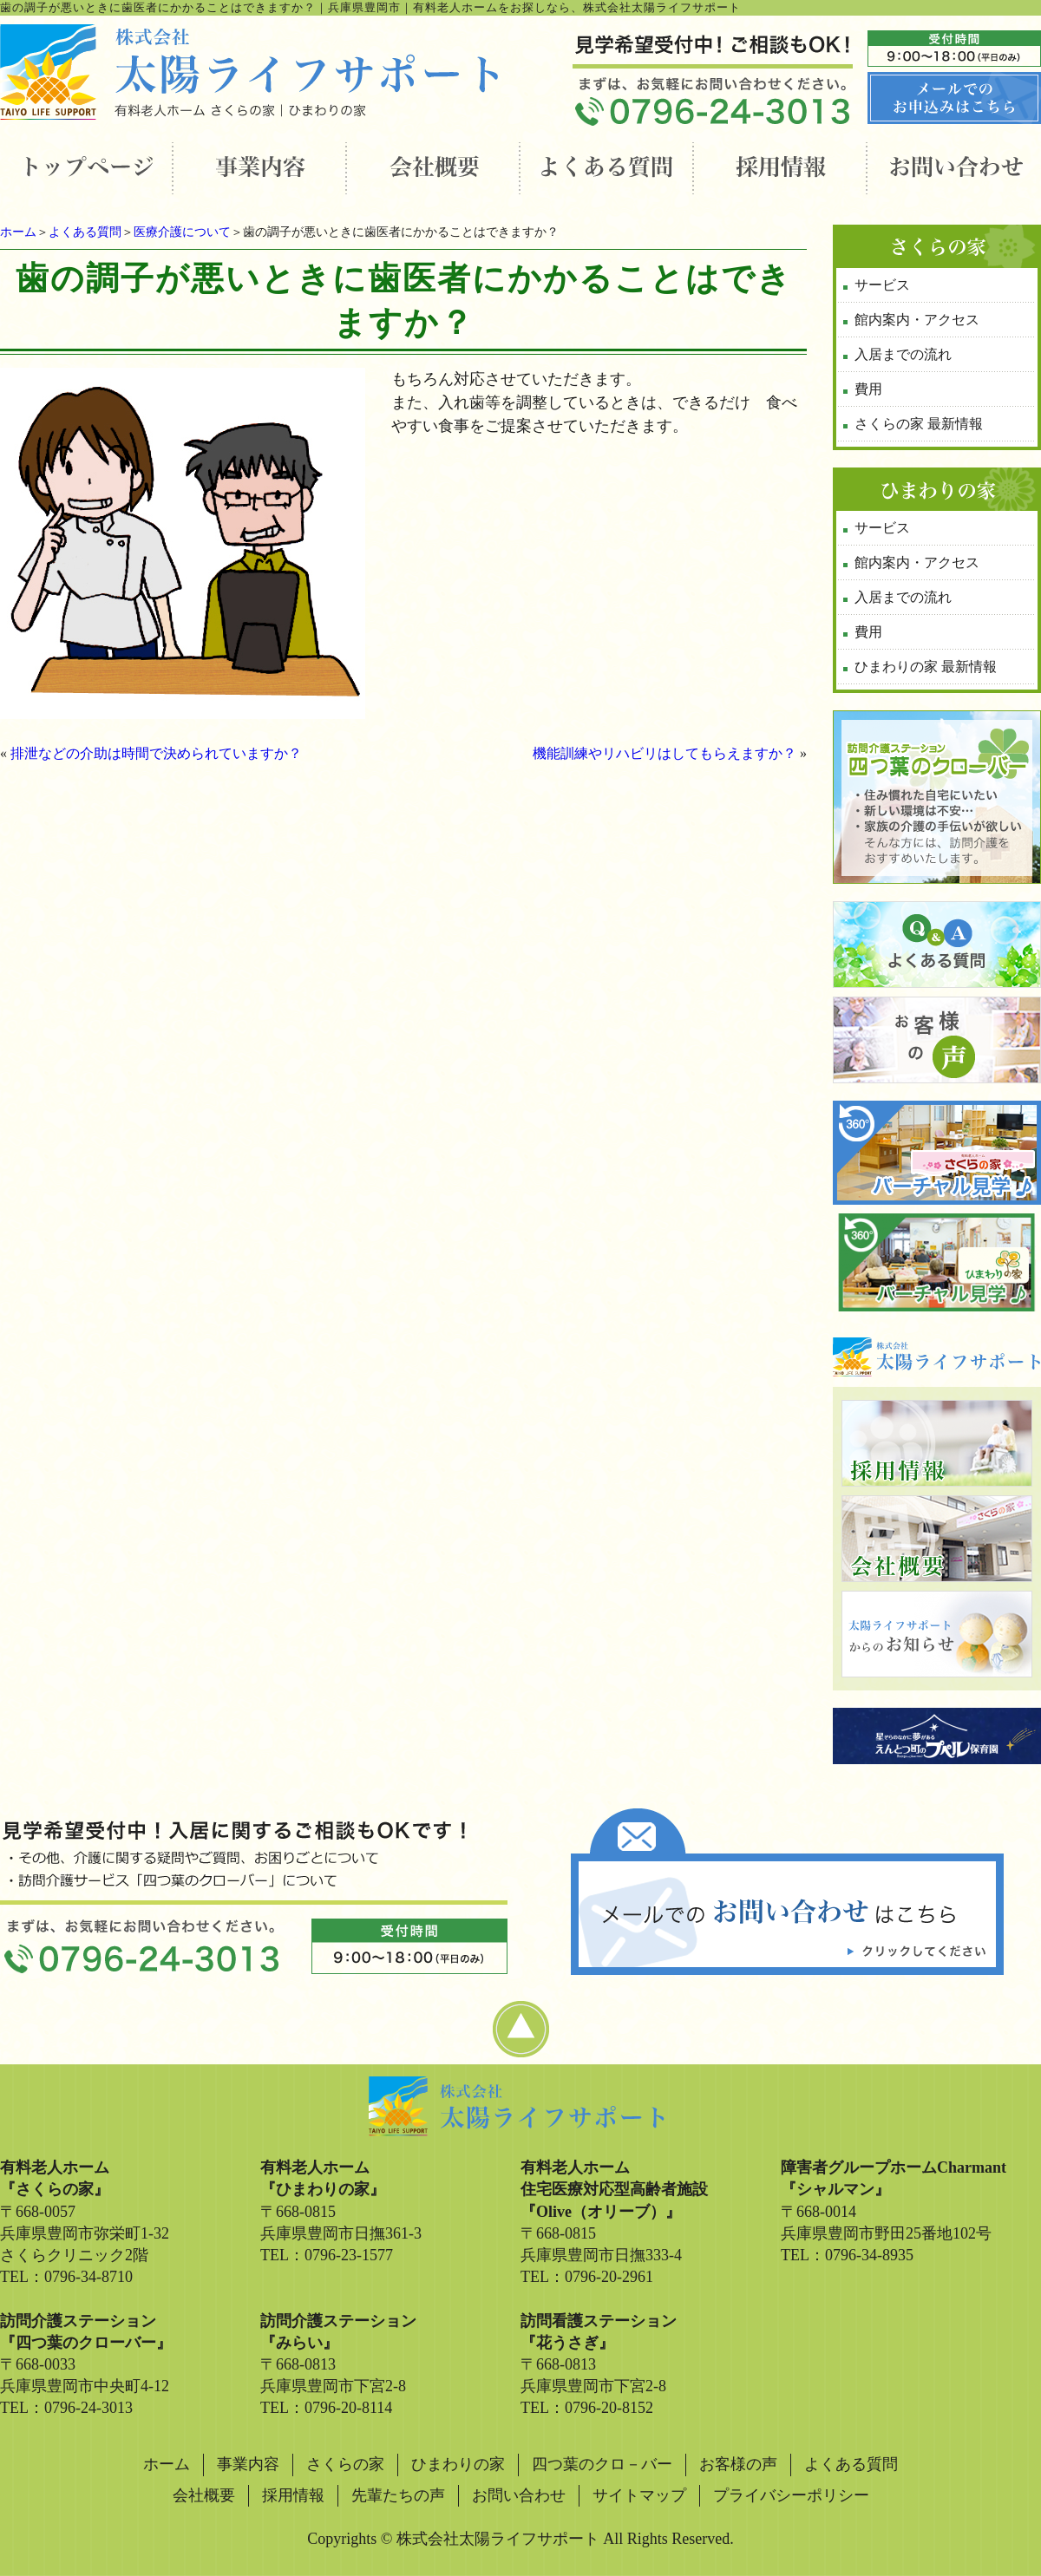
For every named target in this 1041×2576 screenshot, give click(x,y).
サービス (882, 285)
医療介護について (182, 232)
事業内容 (248, 2464)
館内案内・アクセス (916, 319)
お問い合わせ (519, 2495)
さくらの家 (345, 2464)
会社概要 (204, 2495)
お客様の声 (738, 2464)
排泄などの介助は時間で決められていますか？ (156, 753)
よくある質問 (85, 232)
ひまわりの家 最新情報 (925, 666)
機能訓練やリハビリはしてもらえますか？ (664, 753)
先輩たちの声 (398, 2495)
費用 (868, 389)
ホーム (18, 232)
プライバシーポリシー (791, 2495)
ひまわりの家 (458, 2464)
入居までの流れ (903, 354)
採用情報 (293, 2495)
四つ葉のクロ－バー (602, 2464)
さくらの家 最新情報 (918, 423)
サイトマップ (639, 2495)
